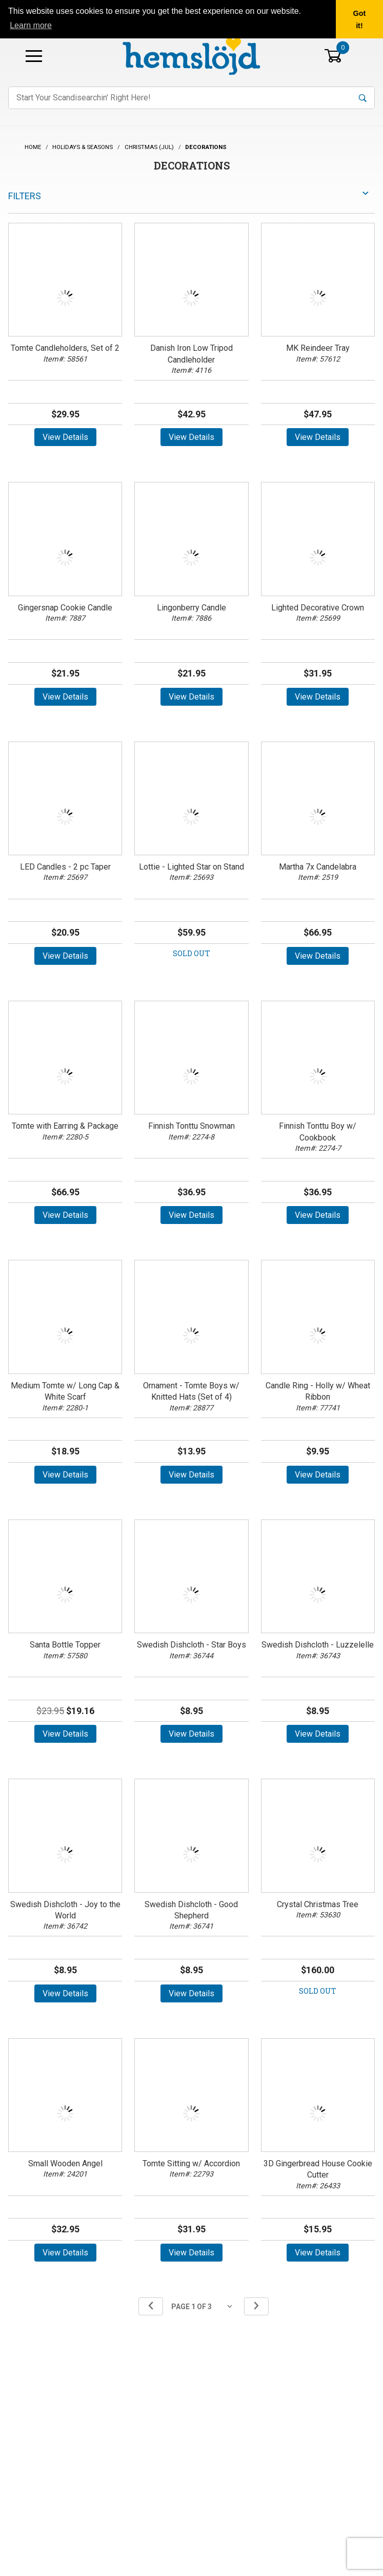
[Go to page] (203, 2306)
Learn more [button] (31, 25)
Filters (24, 196)
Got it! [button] (359, 19)
